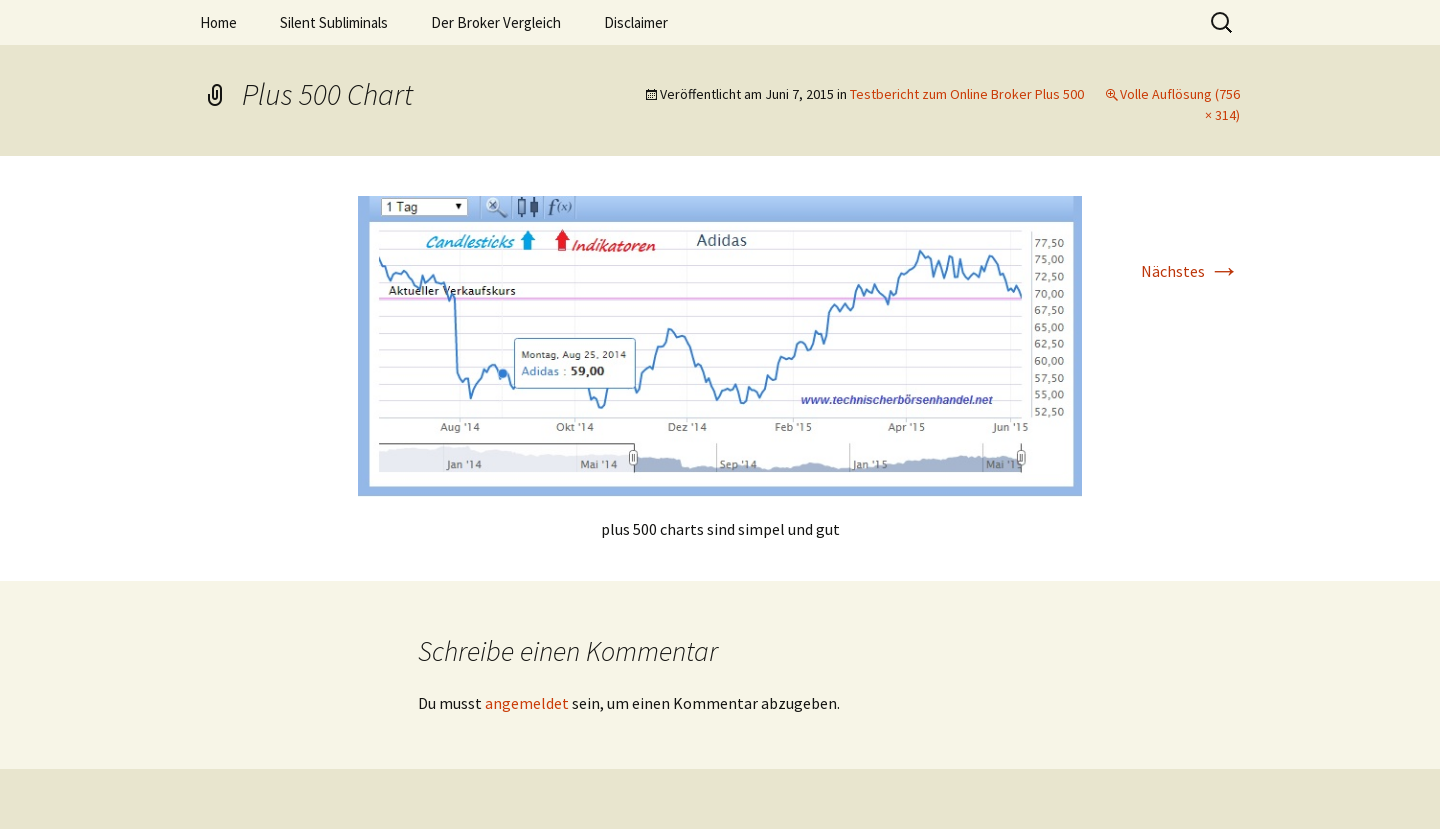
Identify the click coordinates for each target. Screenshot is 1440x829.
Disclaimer (636, 22)
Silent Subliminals (334, 22)
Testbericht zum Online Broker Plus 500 (967, 94)
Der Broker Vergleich (496, 22)
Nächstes (1190, 271)
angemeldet (527, 703)
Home (218, 22)
